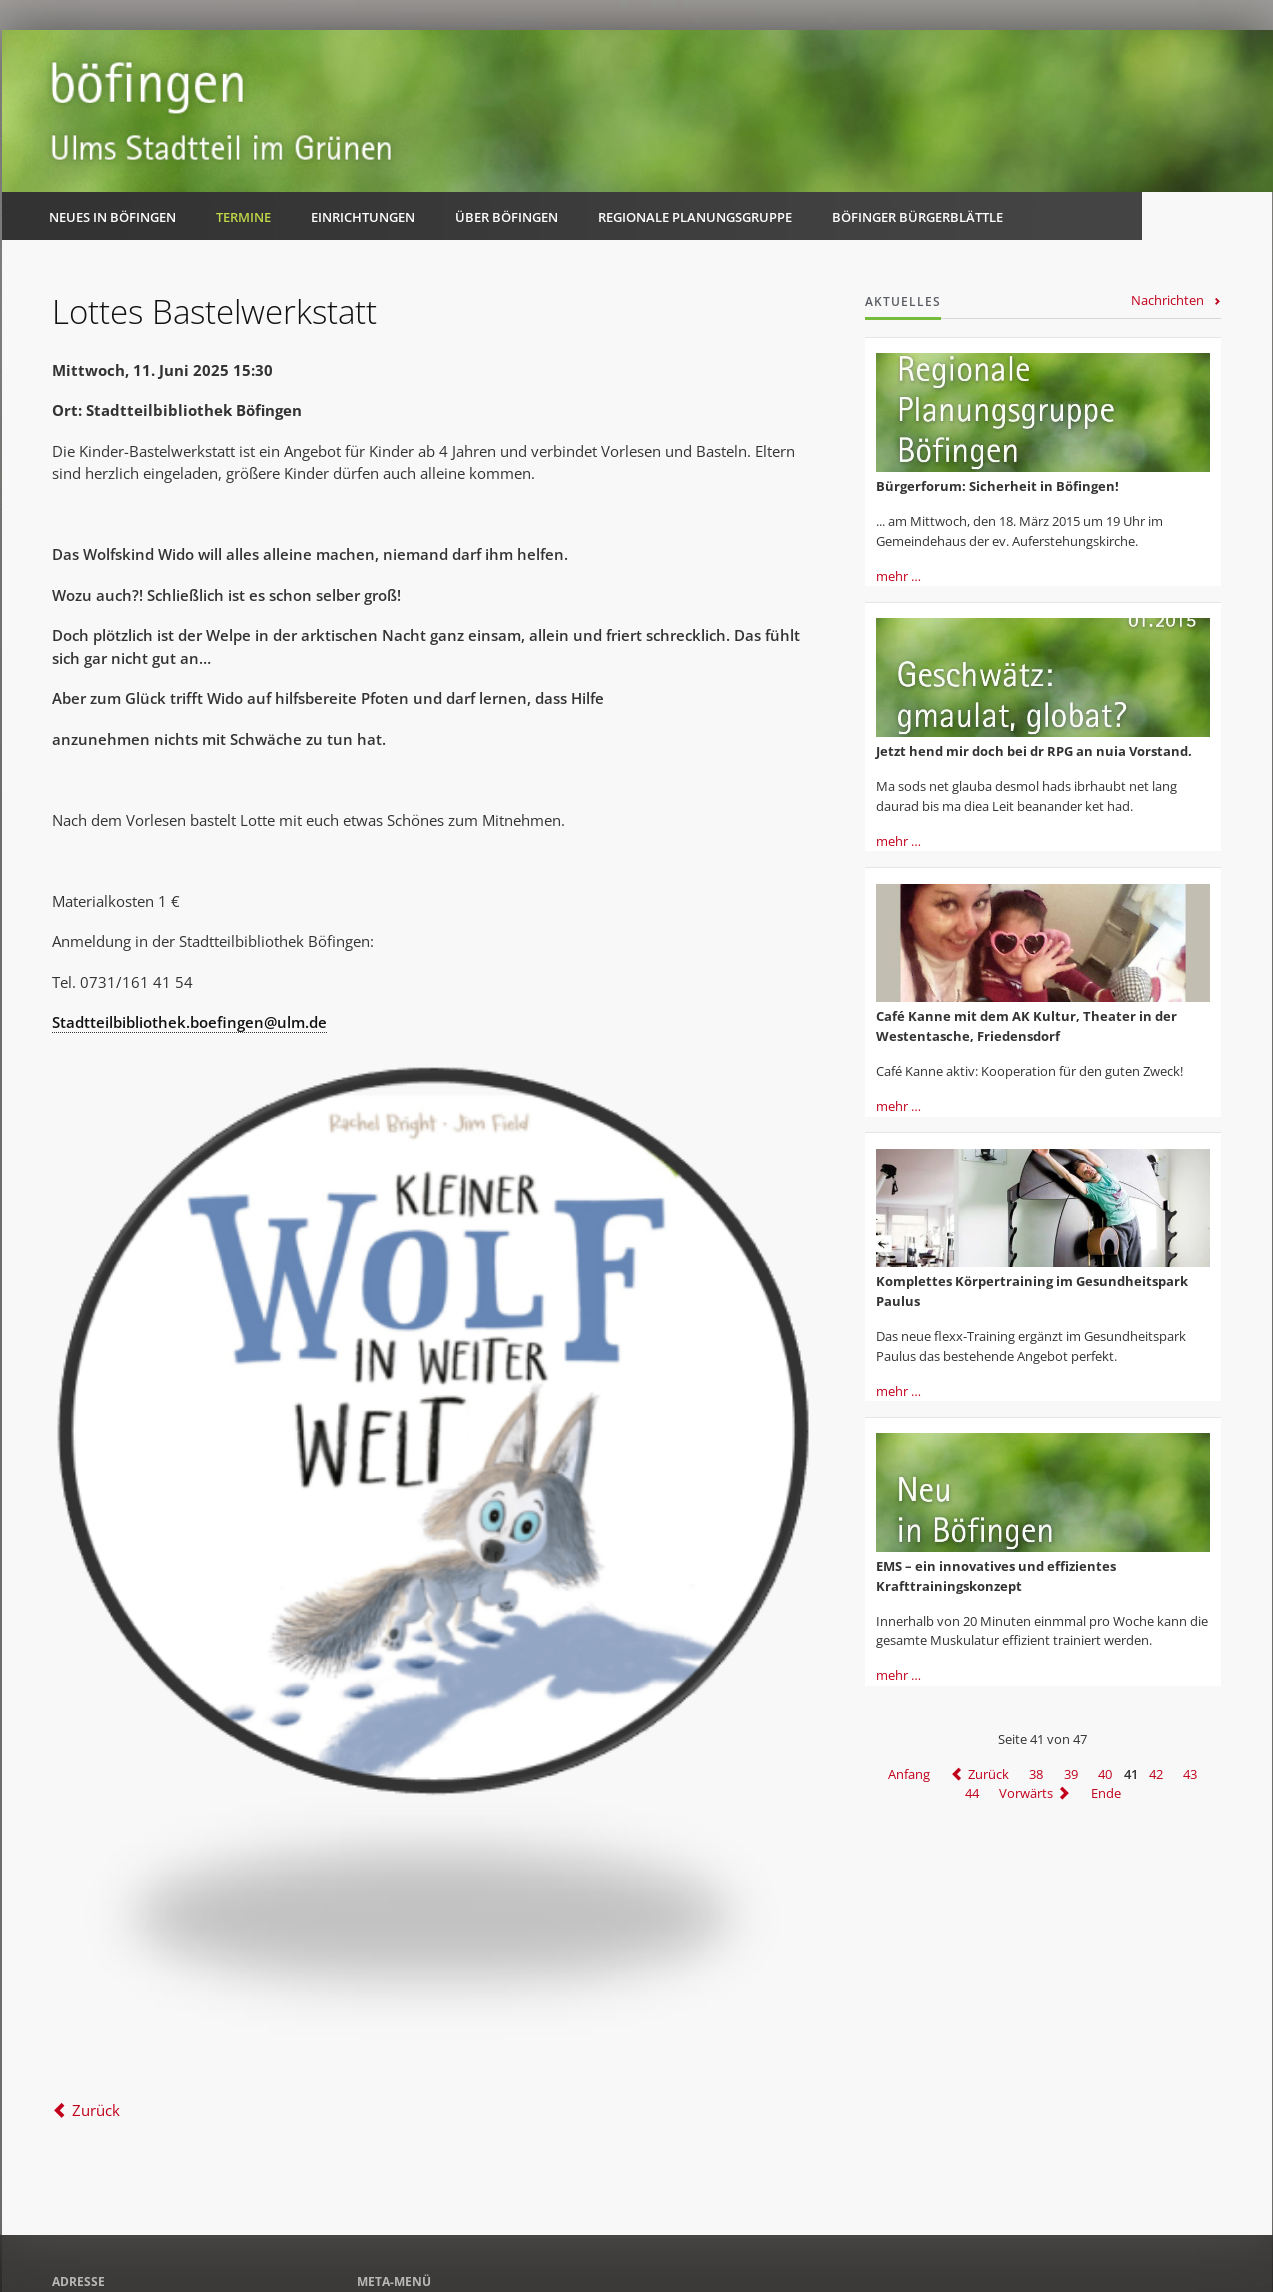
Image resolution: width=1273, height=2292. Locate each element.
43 (1190, 1774)
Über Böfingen (506, 217)
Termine (243, 217)
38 (1036, 1774)
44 (972, 1793)
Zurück (96, 2110)
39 (1071, 1774)
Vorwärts (1026, 1793)
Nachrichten (1167, 300)
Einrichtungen (363, 217)
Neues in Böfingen (112, 217)
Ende (1106, 1793)
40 (1105, 1774)
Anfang (909, 1774)
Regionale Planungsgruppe (695, 217)
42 (1156, 1774)
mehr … (898, 576)
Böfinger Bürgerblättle (917, 217)
